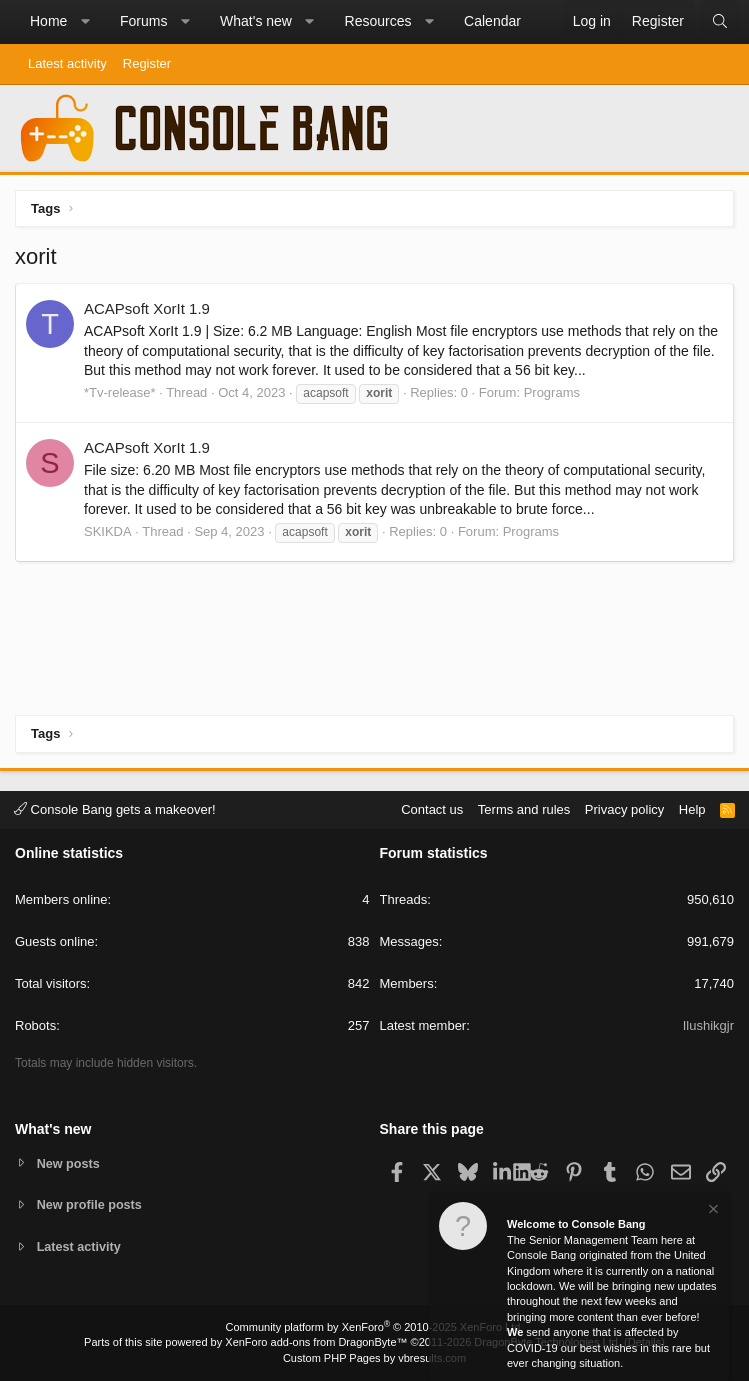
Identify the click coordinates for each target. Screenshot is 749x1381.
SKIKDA (108, 531)
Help (692, 808)
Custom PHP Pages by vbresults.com (374, 1358)
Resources (378, 21)
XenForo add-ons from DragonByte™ (316, 1342)
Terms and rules (524, 808)
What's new (256, 21)
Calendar (492, 21)
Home (48, 21)
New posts (69, 1162)
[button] (85, 22)
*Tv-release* (120, 392)
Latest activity (67, 63)
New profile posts (91, 1204)
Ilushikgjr (708, 1025)
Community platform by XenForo (375, 1327)
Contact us (432, 808)
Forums (143, 21)
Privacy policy (624, 808)
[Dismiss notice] (712, 1211)
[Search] (720, 22)
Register (147, 63)
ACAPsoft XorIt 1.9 (147, 308)
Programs (552, 392)
